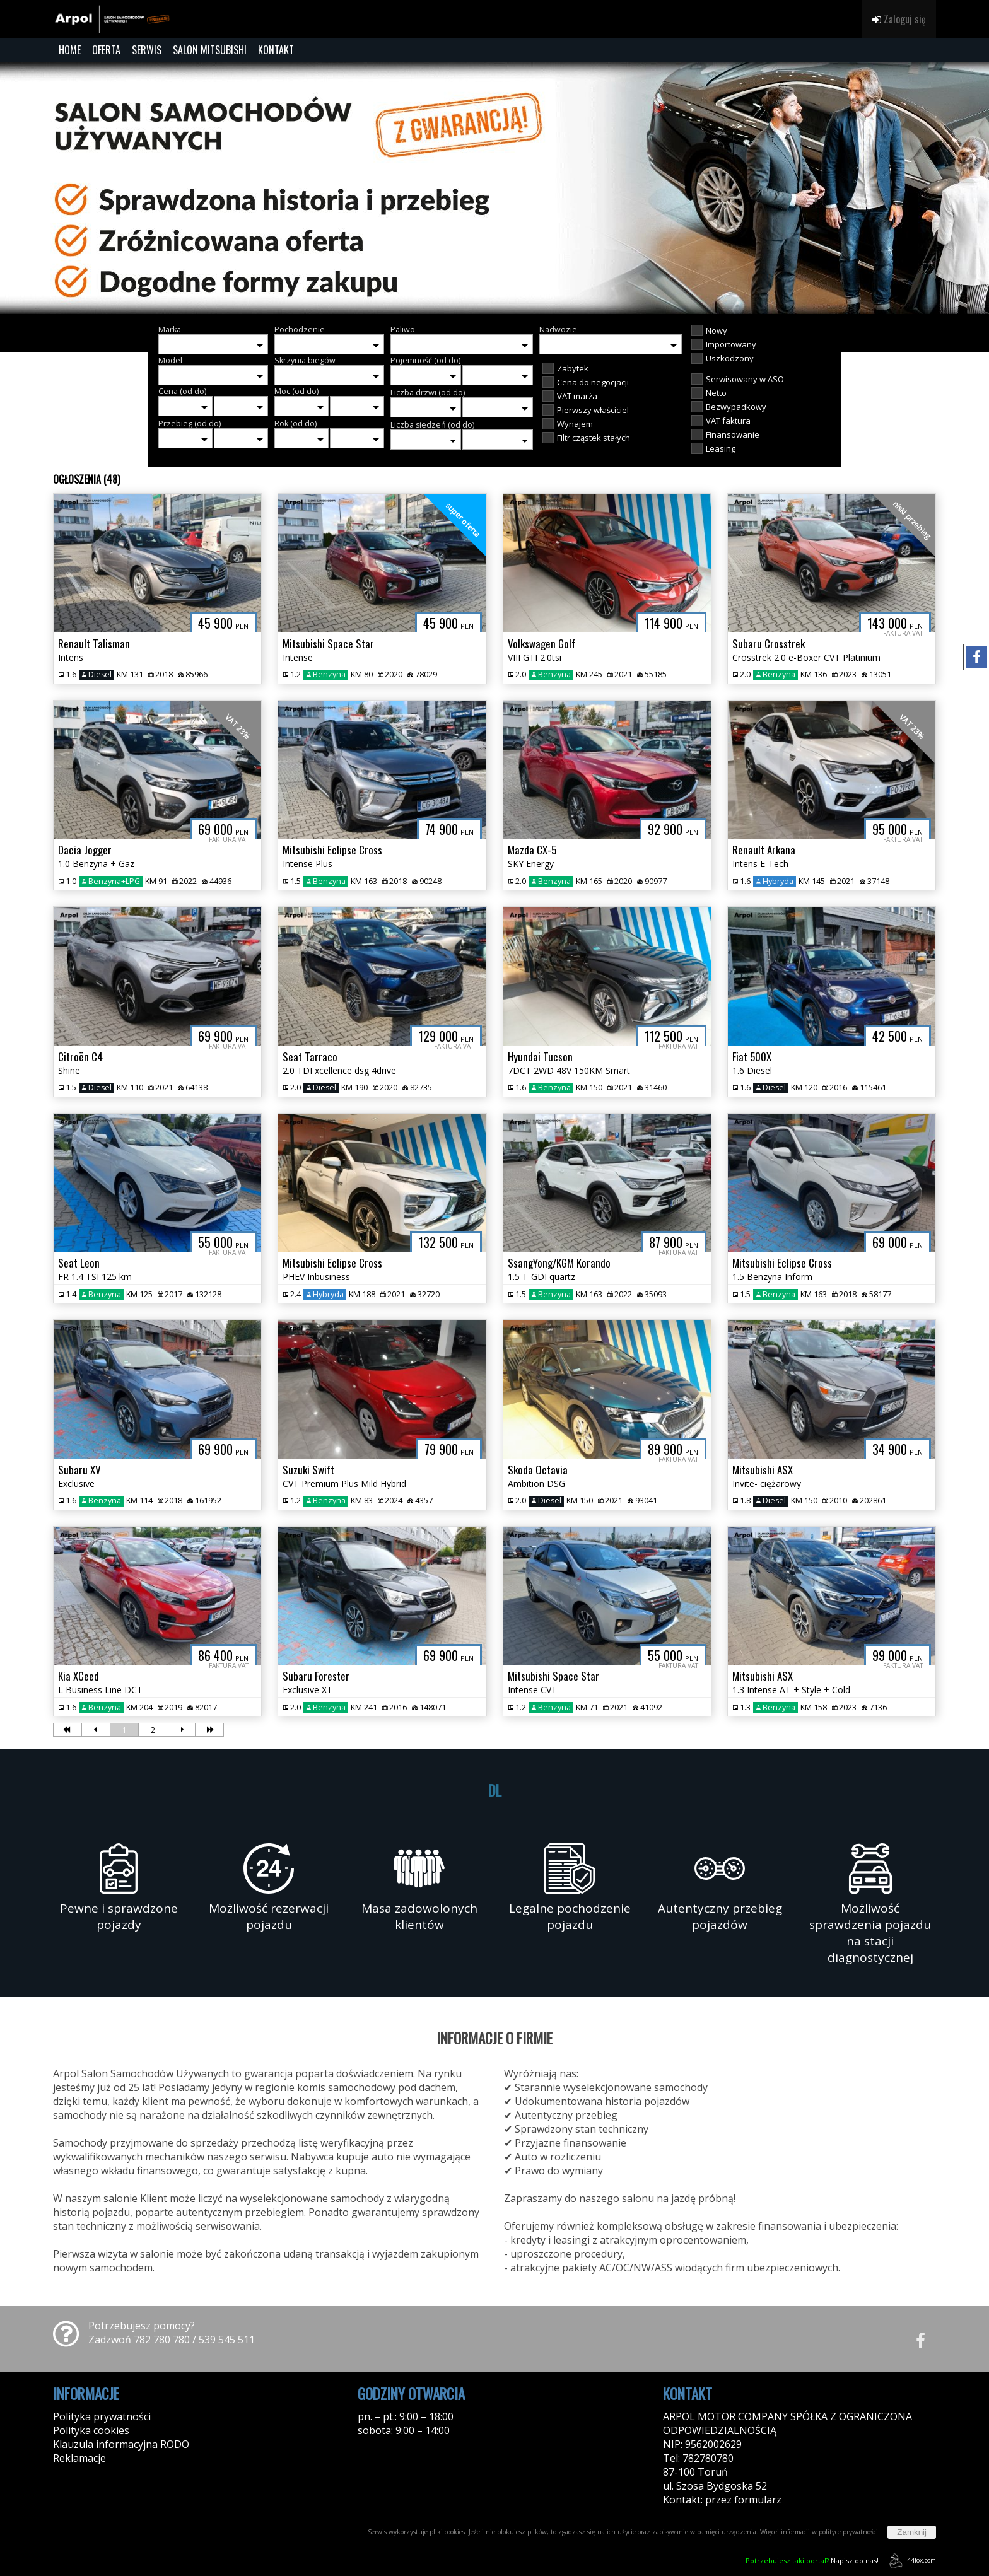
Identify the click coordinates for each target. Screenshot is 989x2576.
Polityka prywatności (102, 2416)
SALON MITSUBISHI (210, 49)
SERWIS (146, 49)
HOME (70, 49)
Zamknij (912, 2532)
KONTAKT (276, 49)
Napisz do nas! (812, 2560)
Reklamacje (79, 2458)
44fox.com (910, 2561)
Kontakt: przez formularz (722, 2500)
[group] (494, 188)
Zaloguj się (899, 18)
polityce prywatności (848, 2531)
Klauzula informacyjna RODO (121, 2444)
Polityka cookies (91, 2430)
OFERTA (106, 49)
